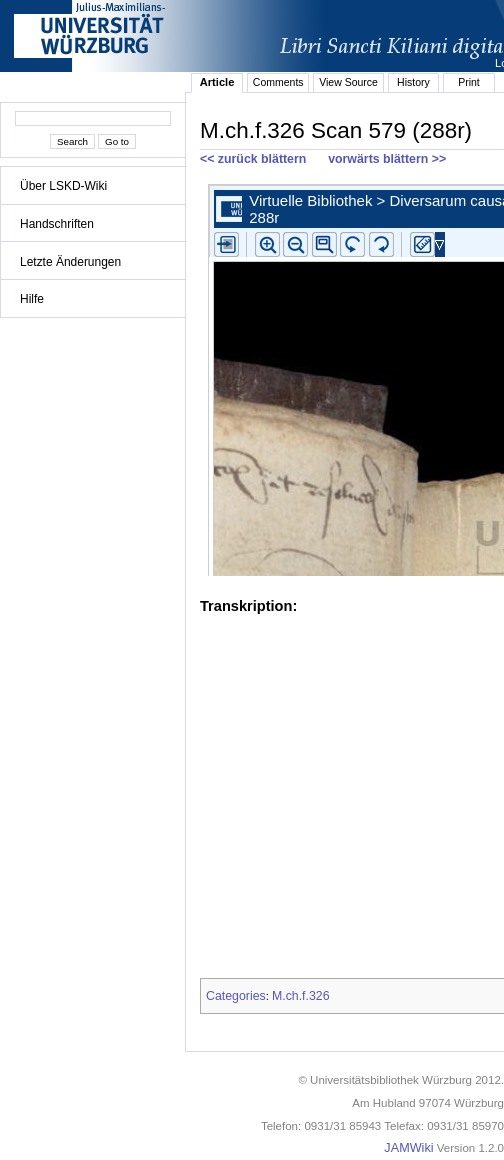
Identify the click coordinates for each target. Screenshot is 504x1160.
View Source (348, 82)
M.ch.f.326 (301, 996)
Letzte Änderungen (70, 262)
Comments (278, 82)
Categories (236, 996)
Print (469, 82)
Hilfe (32, 299)
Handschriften (57, 224)
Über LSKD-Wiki (63, 186)
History (413, 82)
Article (217, 82)
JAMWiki (408, 1148)
